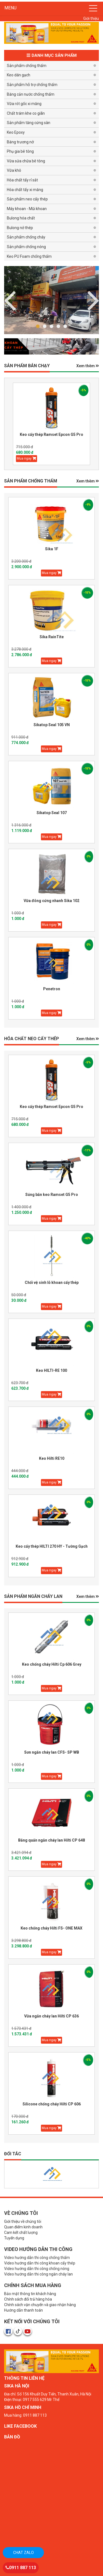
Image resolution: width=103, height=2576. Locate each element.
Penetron (51, 989)
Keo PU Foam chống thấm (29, 256)
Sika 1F (51, 549)
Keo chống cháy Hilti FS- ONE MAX (51, 1928)
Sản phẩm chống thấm (26, 65)
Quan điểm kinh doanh (23, 2227)
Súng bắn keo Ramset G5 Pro (51, 1194)
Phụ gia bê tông (20, 151)
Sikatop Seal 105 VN (52, 725)
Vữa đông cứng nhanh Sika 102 (51, 900)
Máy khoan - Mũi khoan (27, 208)
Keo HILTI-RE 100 (51, 1370)
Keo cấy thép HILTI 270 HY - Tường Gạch (52, 1546)
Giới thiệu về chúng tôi (22, 2221)
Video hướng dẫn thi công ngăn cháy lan (38, 2274)
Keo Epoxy (16, 132)
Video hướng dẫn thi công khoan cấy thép (39, 2263)
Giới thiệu (91, 18)
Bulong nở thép (20, 228)
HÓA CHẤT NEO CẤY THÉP (31, 1038)
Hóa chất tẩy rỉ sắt (22, 180)
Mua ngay (26, 458)
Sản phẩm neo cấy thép (27, 199)
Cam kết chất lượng (21, 2232)
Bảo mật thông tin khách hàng (30, 2293)
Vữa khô (14, 170)
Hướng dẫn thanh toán (23, 2310)
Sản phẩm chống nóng (26, 247)
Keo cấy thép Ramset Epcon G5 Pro (51, 434)
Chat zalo (23, 2552)
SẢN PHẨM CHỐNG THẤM (30, 481)
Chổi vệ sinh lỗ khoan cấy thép (52, 1282)
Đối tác (12, 2153)
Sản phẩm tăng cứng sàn (28, 122)
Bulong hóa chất (21, 218)
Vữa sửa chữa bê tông (26, 161)
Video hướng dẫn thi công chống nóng (36, 2268)
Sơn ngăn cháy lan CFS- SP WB (51, 1752)
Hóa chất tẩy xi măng (25, 189)
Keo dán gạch (18, 75)
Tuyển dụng (14, 2238)
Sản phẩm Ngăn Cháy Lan (33, 1596)
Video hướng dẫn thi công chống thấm (37, 2257)
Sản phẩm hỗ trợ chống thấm (32, 84)
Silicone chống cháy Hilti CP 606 (52, 2104)
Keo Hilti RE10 (51, 1458)
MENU (10, 7)
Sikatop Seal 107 (52, 813)
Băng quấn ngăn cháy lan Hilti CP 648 (51, 1840)
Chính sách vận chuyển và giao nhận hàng (40, 2305)
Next (9, 299)
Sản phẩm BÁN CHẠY (27, 365)
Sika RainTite (52, 637)
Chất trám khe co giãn (26, 113)
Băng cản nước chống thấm (30, 94)
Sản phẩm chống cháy (26, 237)
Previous (93, 299)
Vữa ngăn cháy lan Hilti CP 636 (51, 2016)
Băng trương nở (20, 142)
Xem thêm (87, 366)
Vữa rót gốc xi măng (24, 103)
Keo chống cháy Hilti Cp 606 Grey (51, 1664)
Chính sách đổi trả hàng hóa (28, 2299)
